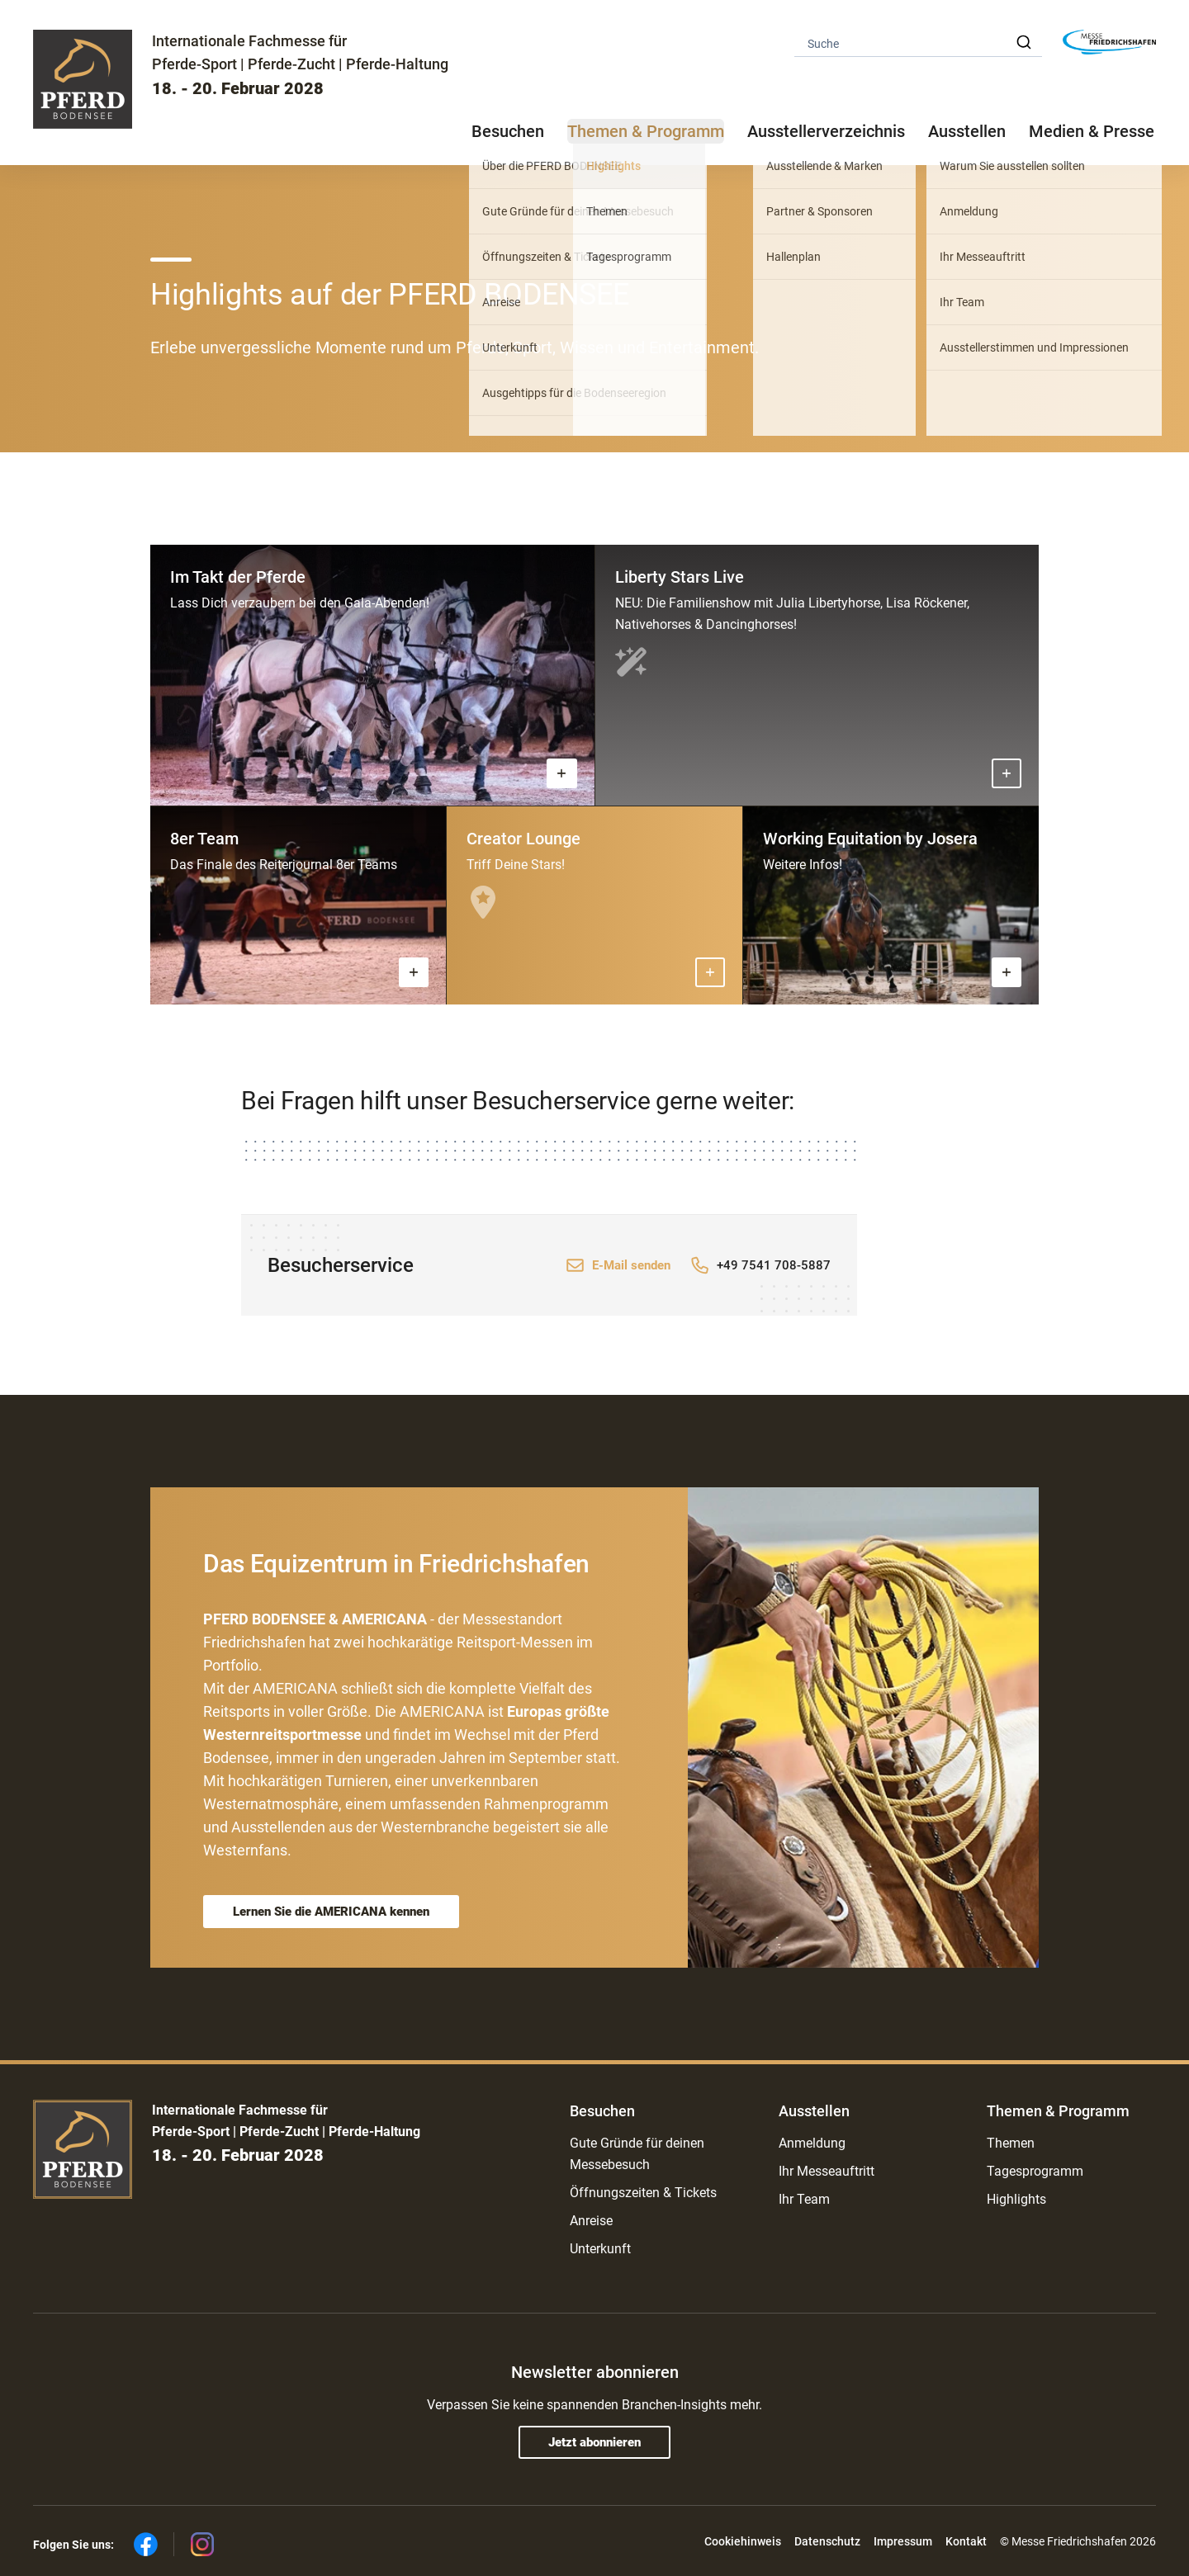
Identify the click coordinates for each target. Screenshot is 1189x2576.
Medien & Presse (1091, 131)
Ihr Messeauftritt (826, 2171)
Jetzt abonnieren (594, 2442)
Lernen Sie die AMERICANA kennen (331, 1911)
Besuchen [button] (507, 131)
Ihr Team (804, 2199)
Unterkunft (600, 2249)
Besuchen (602, 2111)
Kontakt (966, 2541)
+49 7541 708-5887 (774, 1265)
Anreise (591, 2221)
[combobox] (918, 42)
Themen (1011, 2143)
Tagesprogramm (1035, 2171)
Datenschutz (827, 2541)
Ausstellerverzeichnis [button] (826, 131)
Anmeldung (812, 2143)
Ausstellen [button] (967, 131)
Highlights (1016, 2199)
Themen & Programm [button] (645, 131)
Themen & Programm (1058, 2111)
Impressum (903, 2541)
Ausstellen (814, 2111)
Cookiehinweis (742, 2541)
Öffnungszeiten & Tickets (643, 2192)
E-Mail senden (631, 1265)
